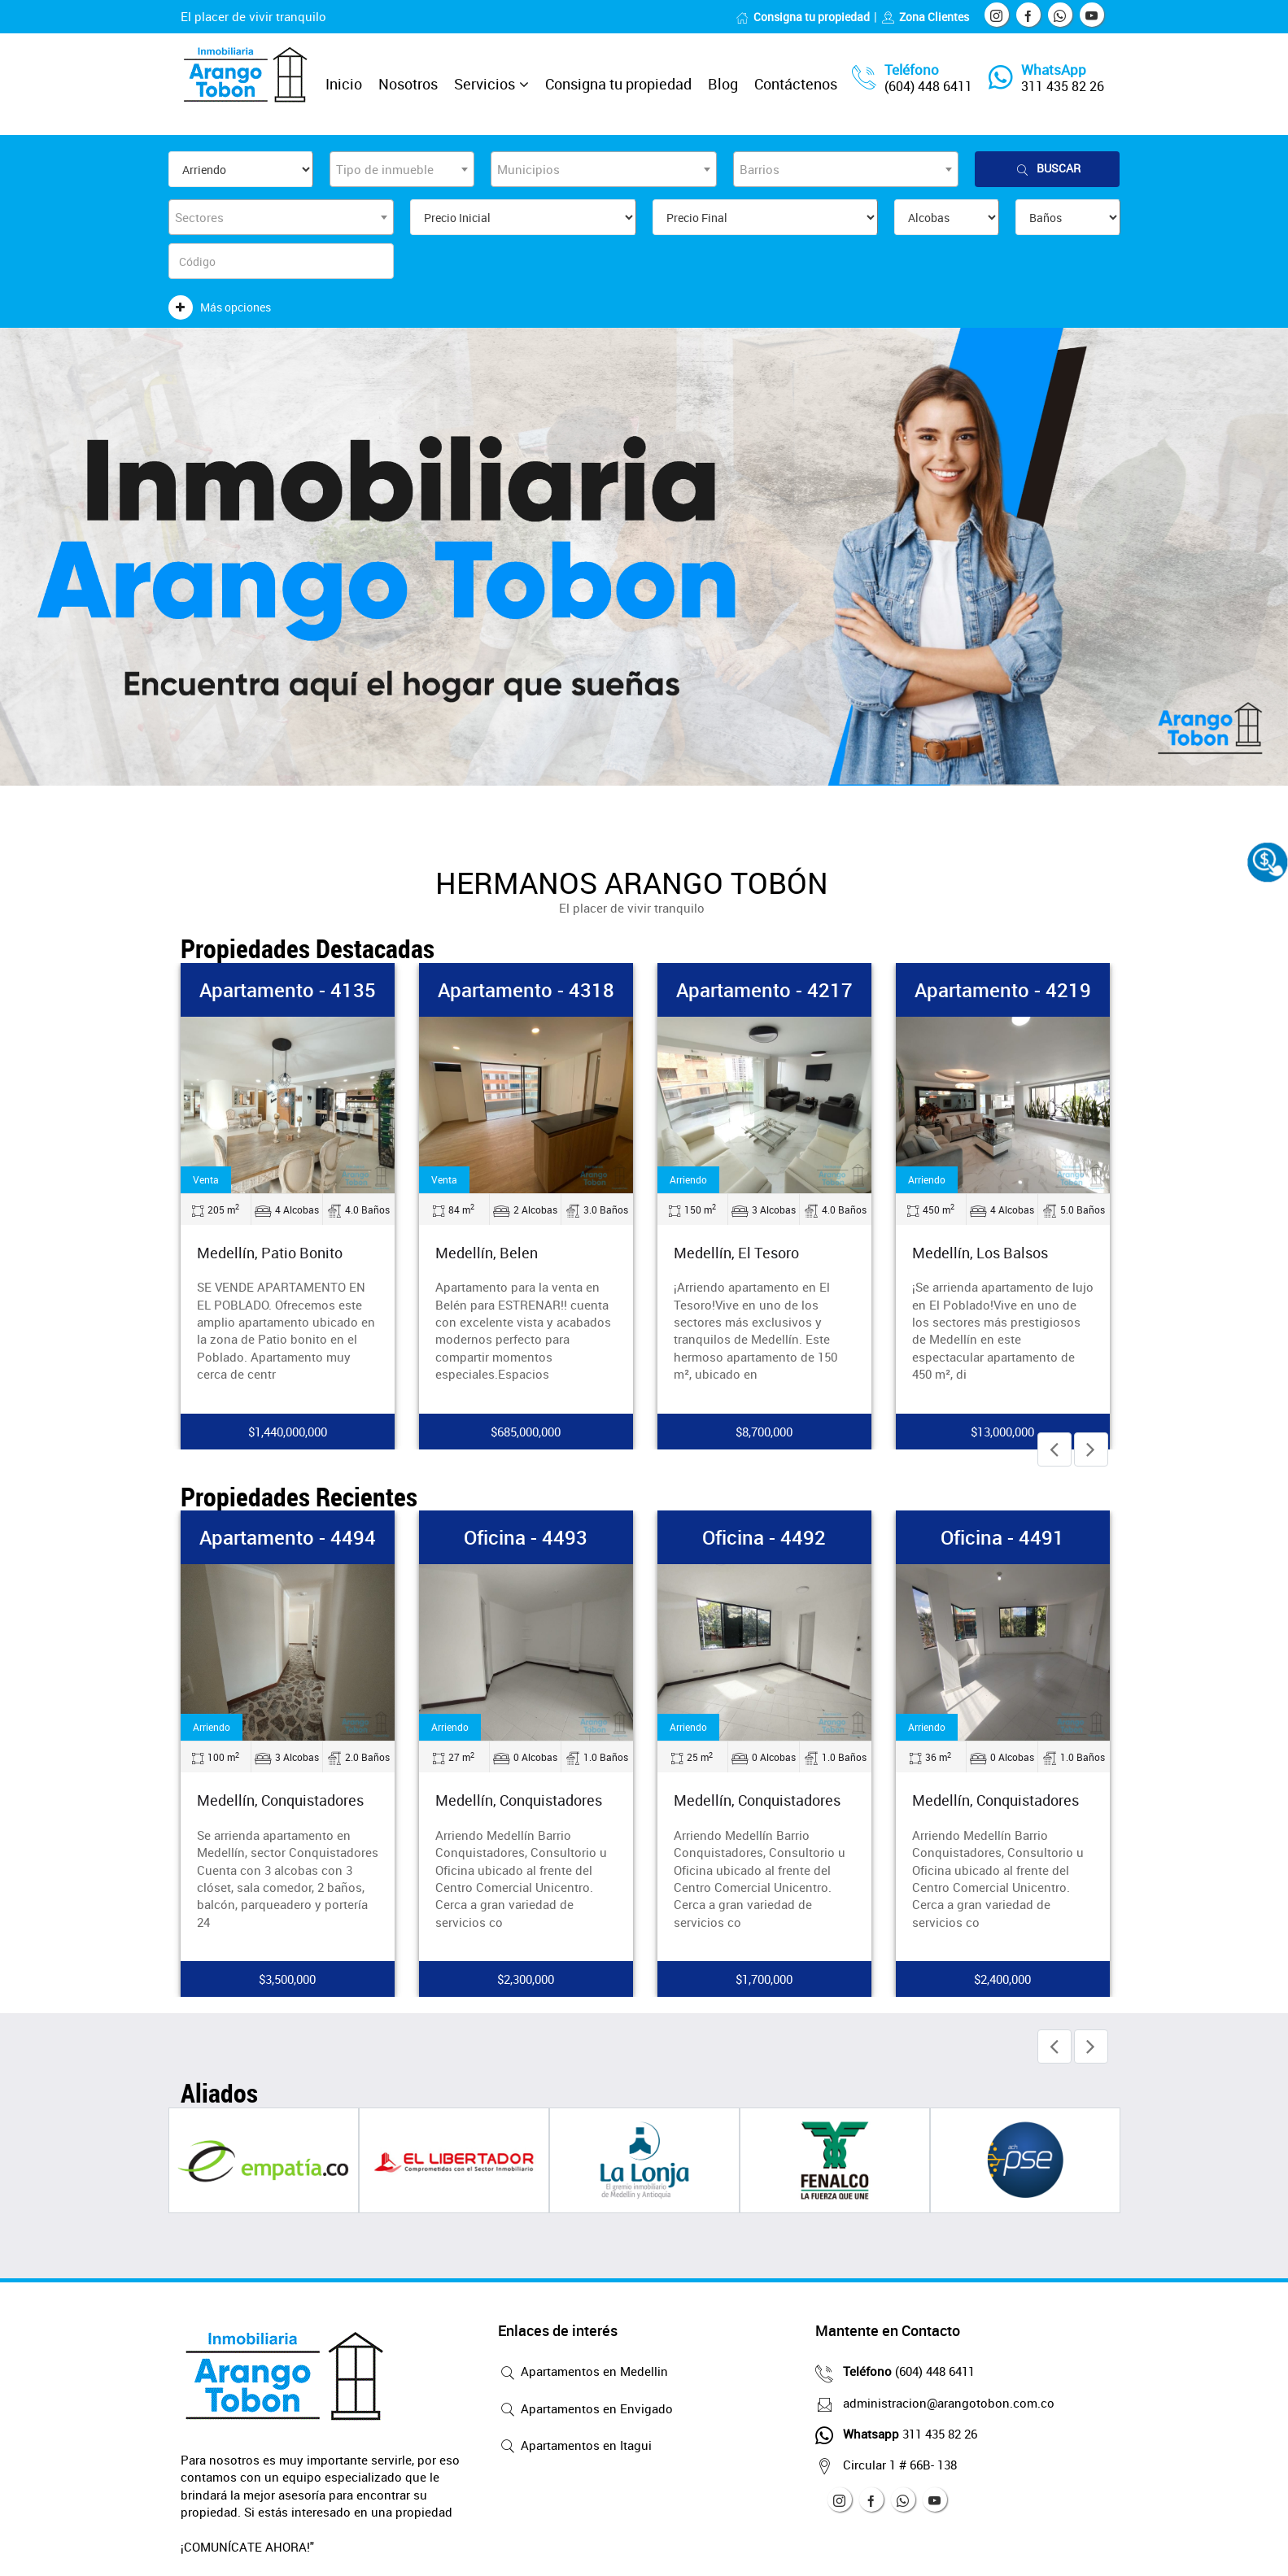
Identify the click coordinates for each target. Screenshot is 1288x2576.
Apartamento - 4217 (764, 990)
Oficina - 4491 (1002, 1537)
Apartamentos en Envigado (585, 2410)
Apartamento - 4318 (526, 990)
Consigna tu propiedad (803, 16)
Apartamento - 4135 (287, 990)
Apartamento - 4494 (287, 1537)
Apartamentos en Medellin (583, 2372)
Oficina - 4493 (525, 1537)
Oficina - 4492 (764, 1537)
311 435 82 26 (1062, 86)
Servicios (484, 84)
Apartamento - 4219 (1003, 990)
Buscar (1047, 168)
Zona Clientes (925, 16)
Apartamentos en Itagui (575, 2446)
